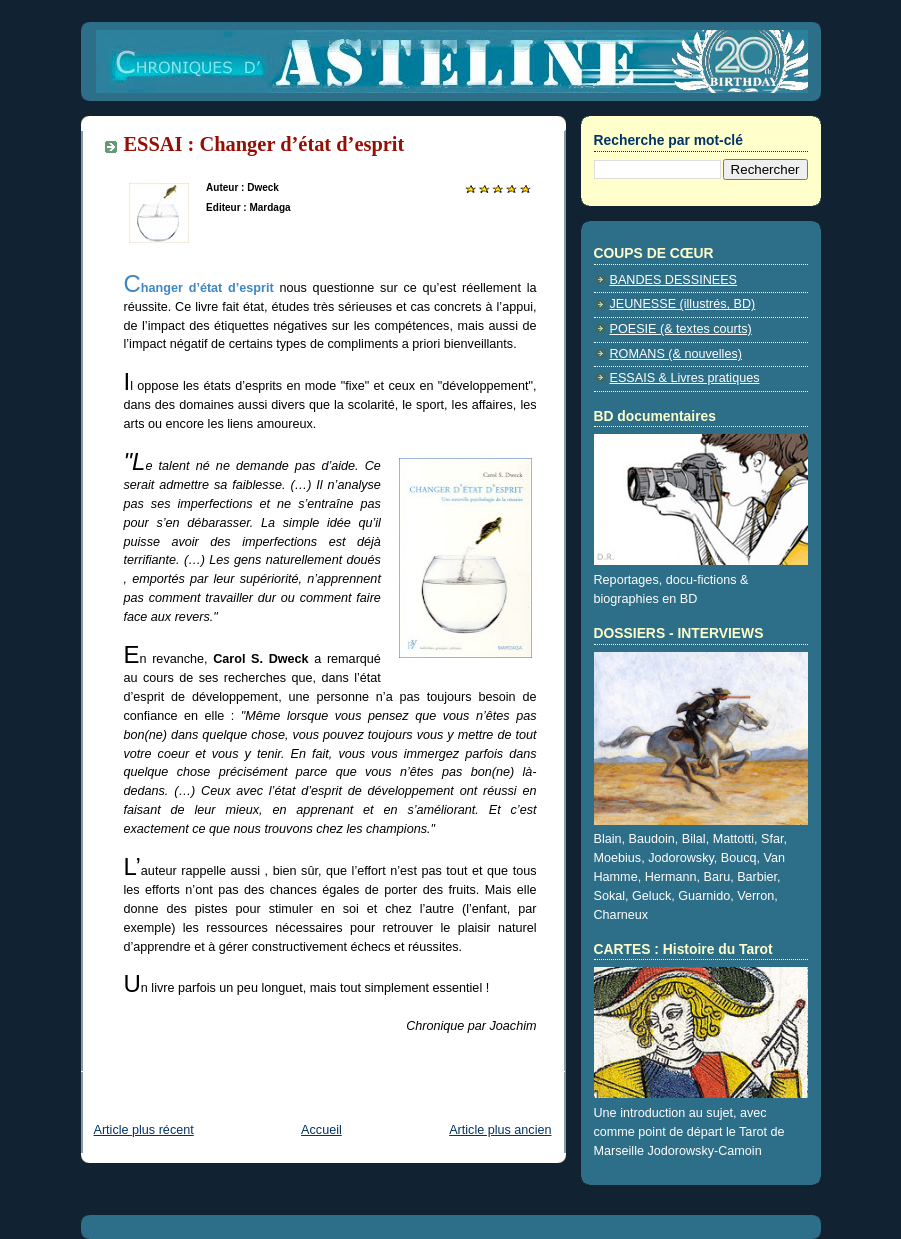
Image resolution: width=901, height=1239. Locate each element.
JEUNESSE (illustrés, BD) (683, 304)
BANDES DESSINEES (674, 280)
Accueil (321, 1130)
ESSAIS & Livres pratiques (685, 378)
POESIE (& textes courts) (681, 329)
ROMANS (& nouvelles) (676, 354)
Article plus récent (144, 1130)
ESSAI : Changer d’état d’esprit (264, 144)
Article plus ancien (500, 1130)
